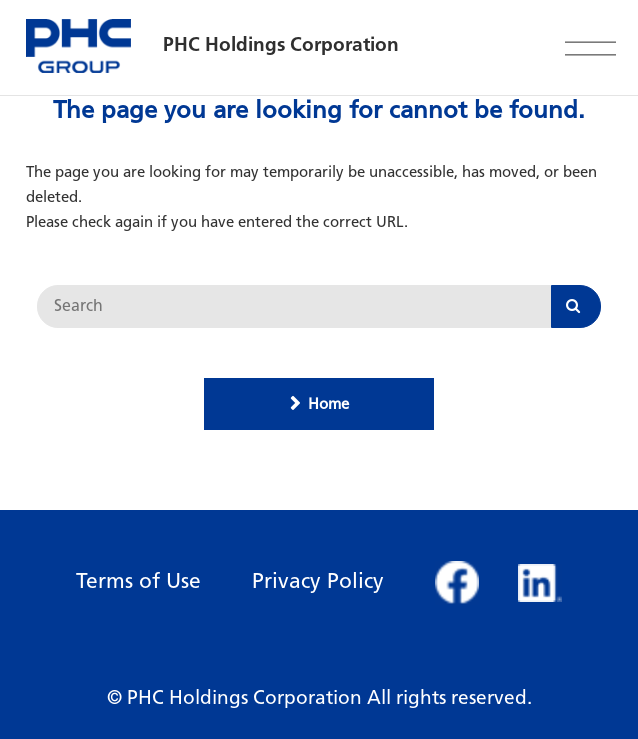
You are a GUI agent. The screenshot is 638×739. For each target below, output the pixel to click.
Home (328, 404)
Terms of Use (138, 580)
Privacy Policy (318, 580)
